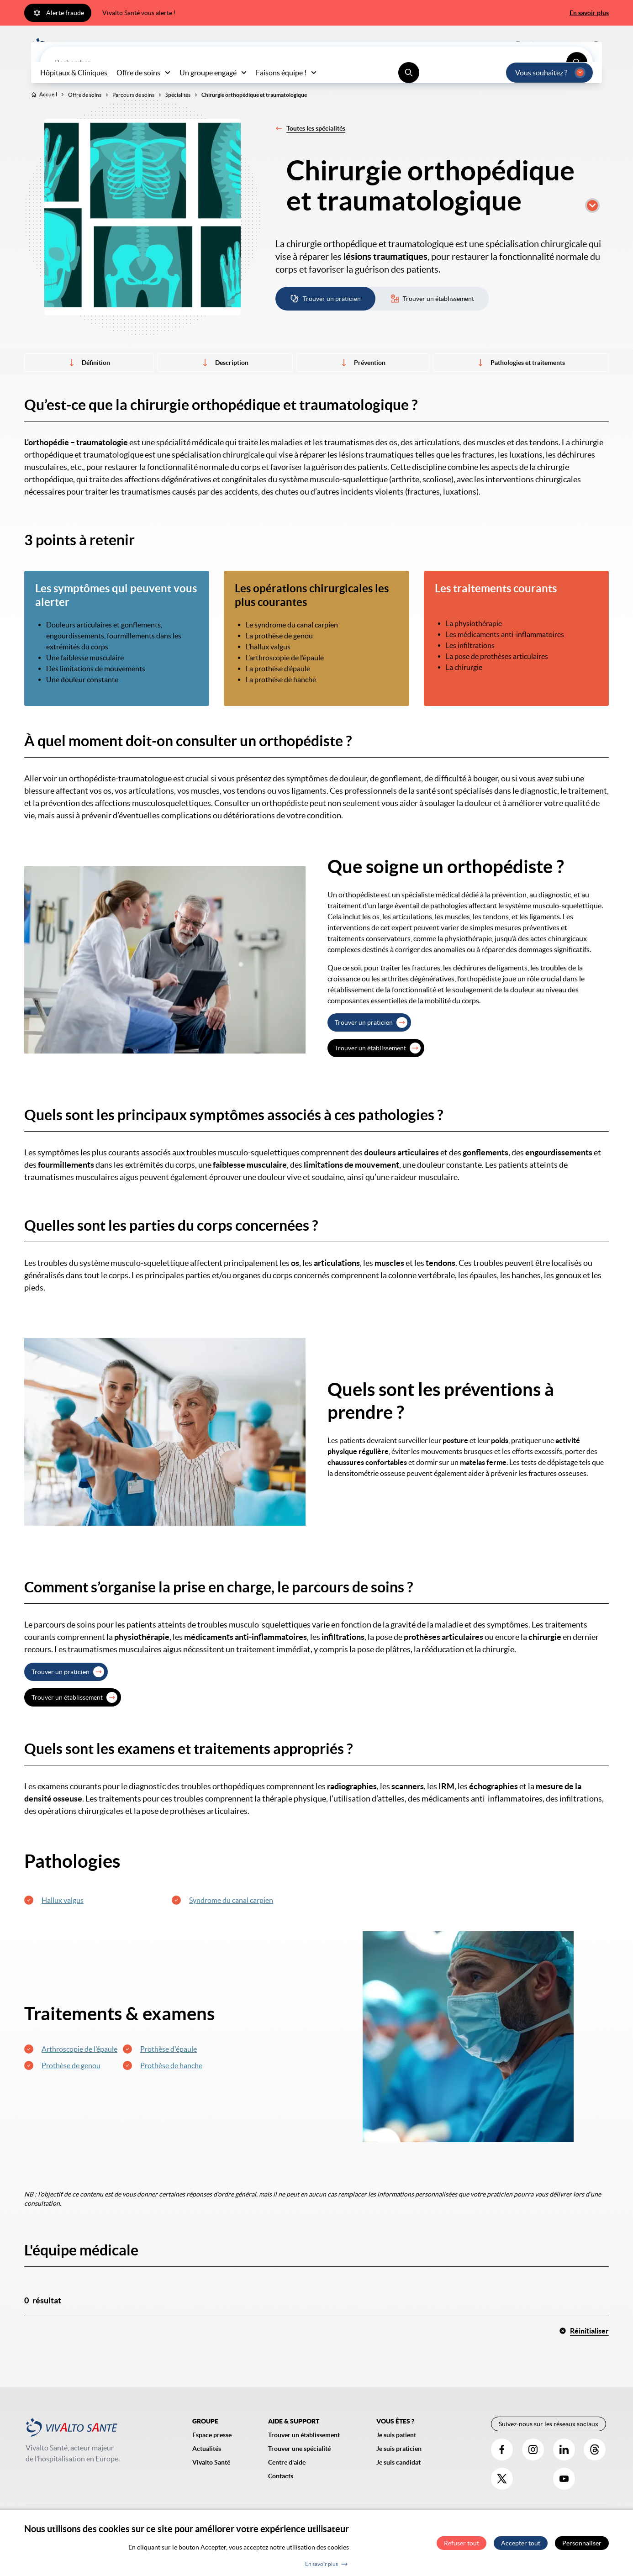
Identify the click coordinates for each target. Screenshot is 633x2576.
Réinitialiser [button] (584, 2350)
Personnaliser (581, 2543)
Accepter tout (520, 2543)
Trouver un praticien (364, 1041)
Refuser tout (461, 2543)
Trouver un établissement (370, 1067)
